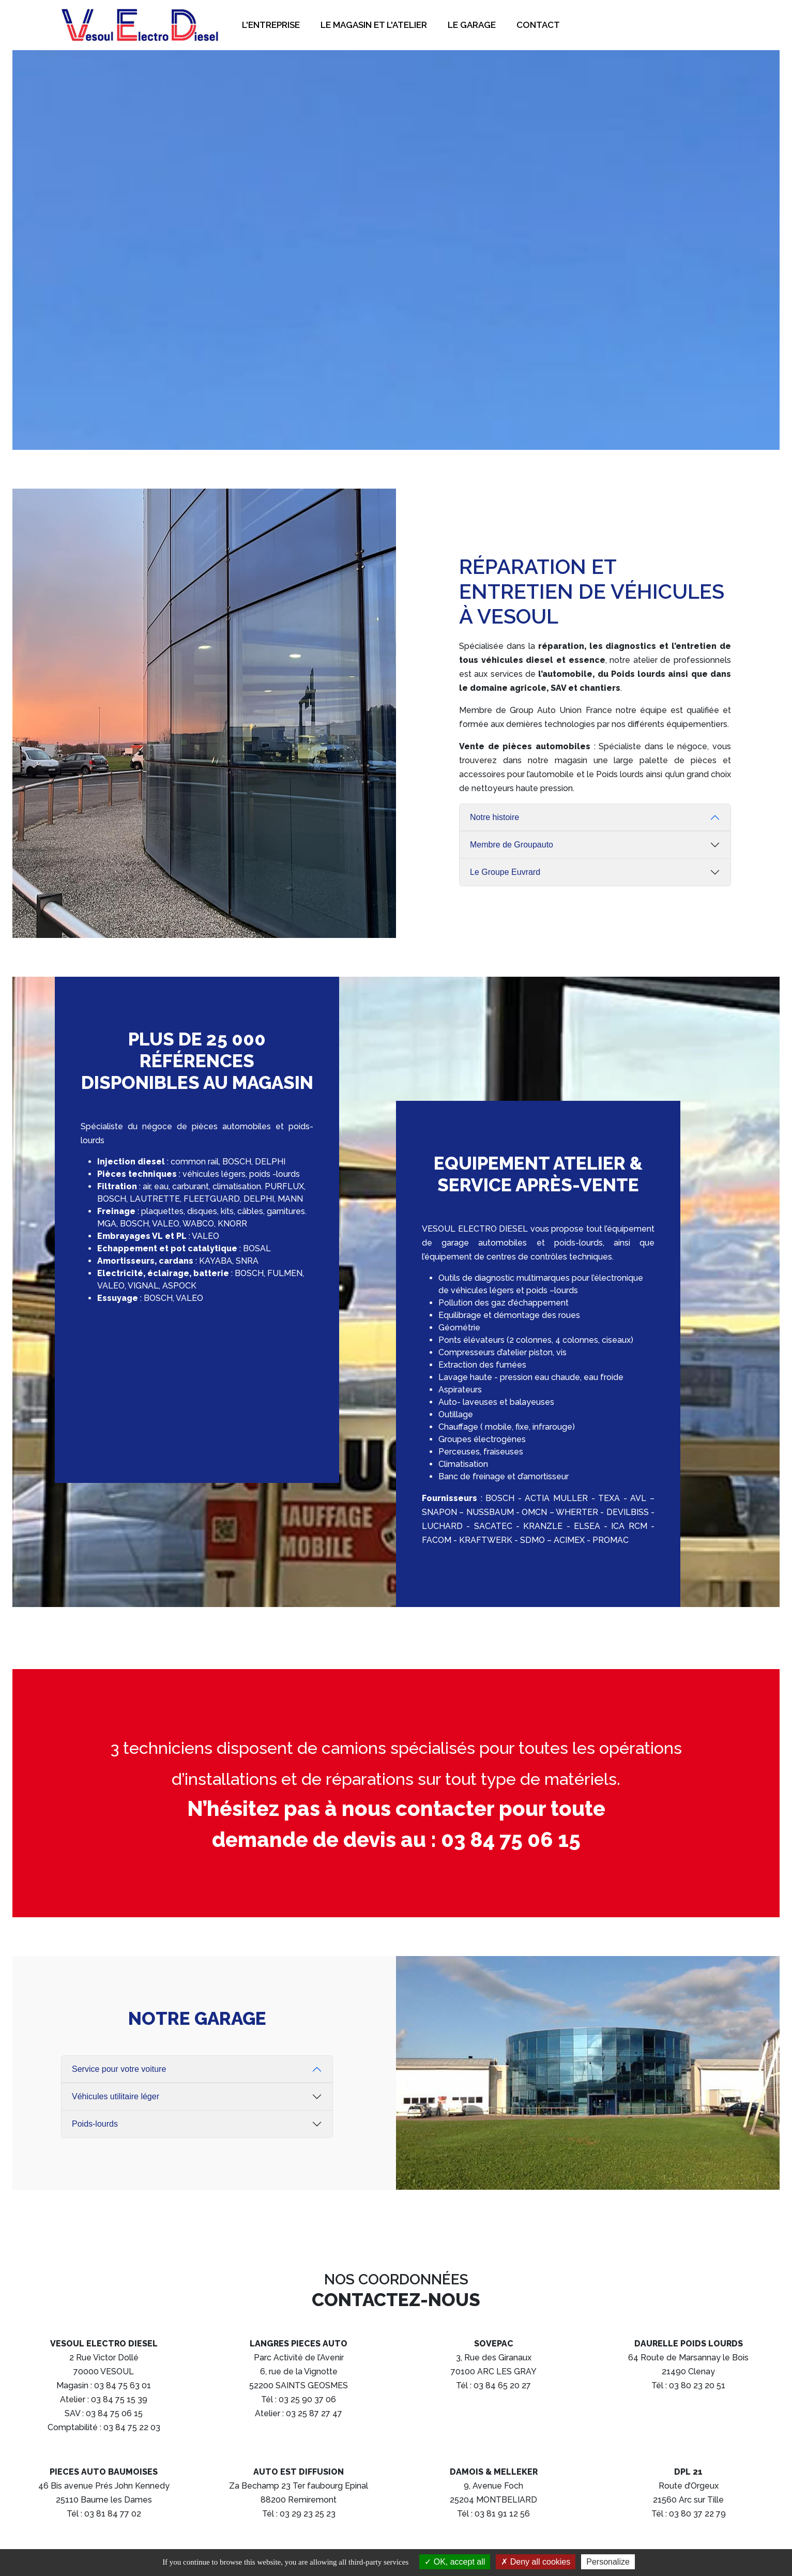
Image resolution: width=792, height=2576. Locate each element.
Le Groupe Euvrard (505, 872)
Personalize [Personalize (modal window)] (608, 2561)
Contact (538, 25)
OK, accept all (454, 2561)
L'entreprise (271, 25)
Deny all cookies (535, 2561)
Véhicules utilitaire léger (115, 2096)
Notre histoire (494, 817)
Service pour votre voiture (119, 2069)
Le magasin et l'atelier (374, 25)
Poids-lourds (95, 2123)
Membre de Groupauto (511, 844)
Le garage (472, 25)
